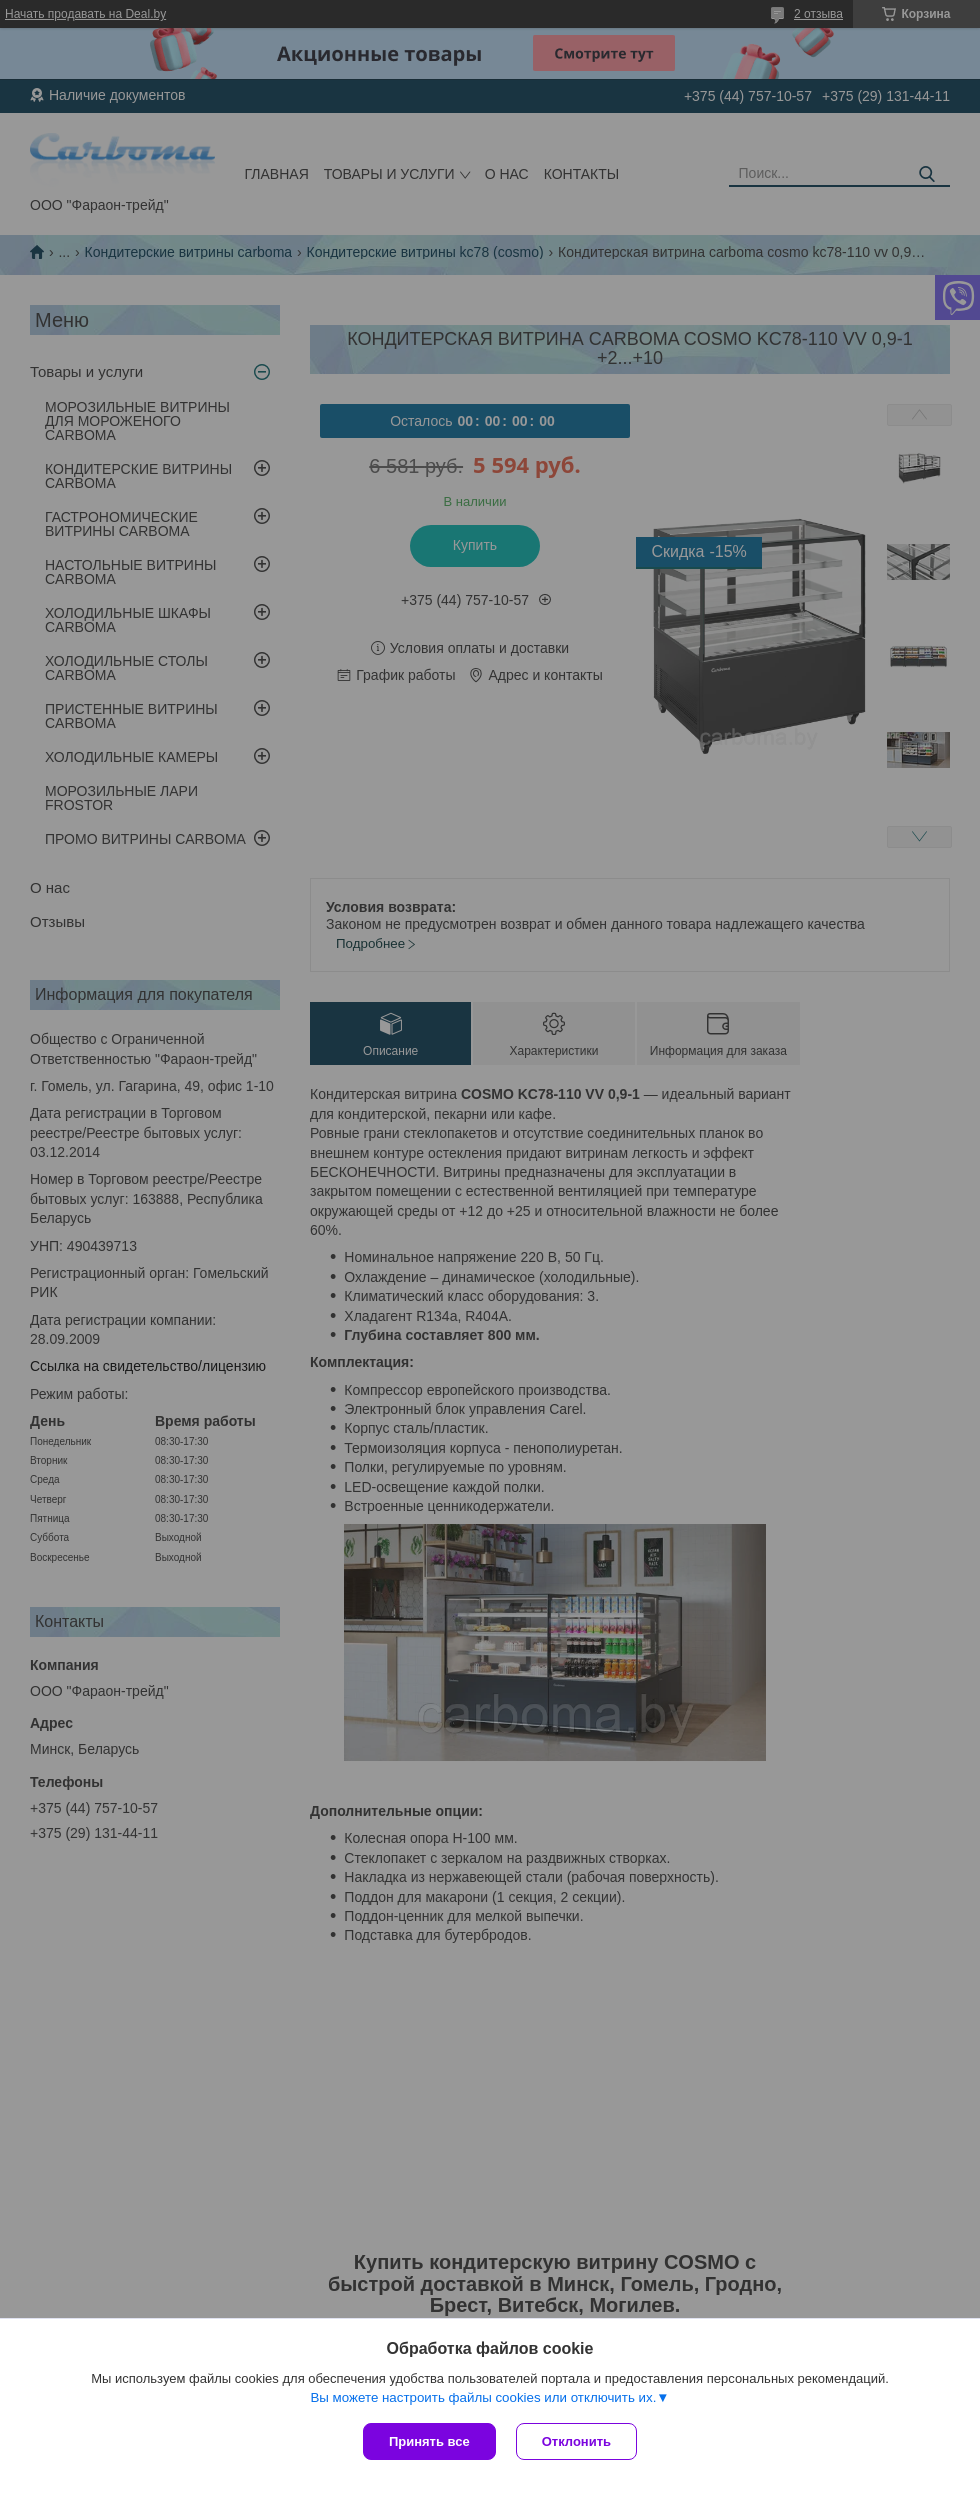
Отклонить (576, 2441)
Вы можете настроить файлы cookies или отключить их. (483, 2397)
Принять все (429, 2441)
